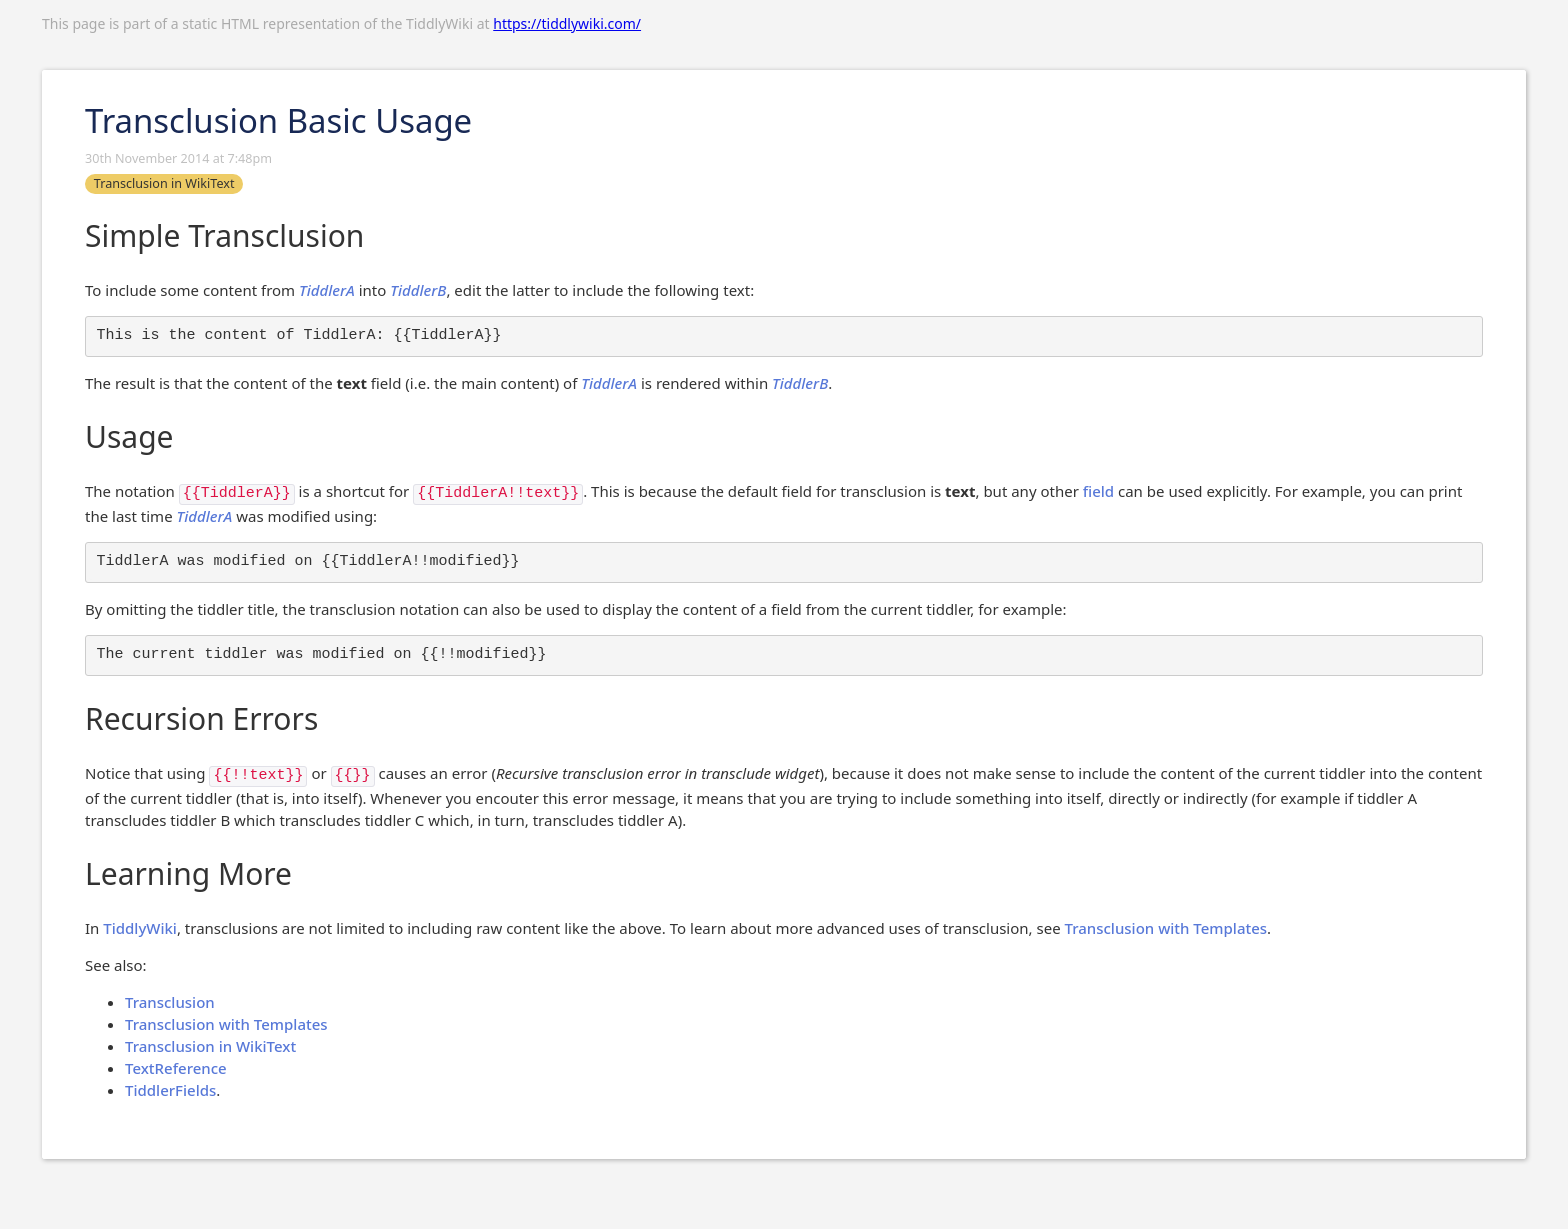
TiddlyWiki (140, 928)
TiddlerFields (170, 1090)
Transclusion (170, 1002)
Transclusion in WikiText (210, 1046)
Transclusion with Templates (1166, 928)
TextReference (176, 1068)
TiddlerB (418, 290)
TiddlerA (327, 290)
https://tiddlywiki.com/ (567, 23)
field (1098, 491)
